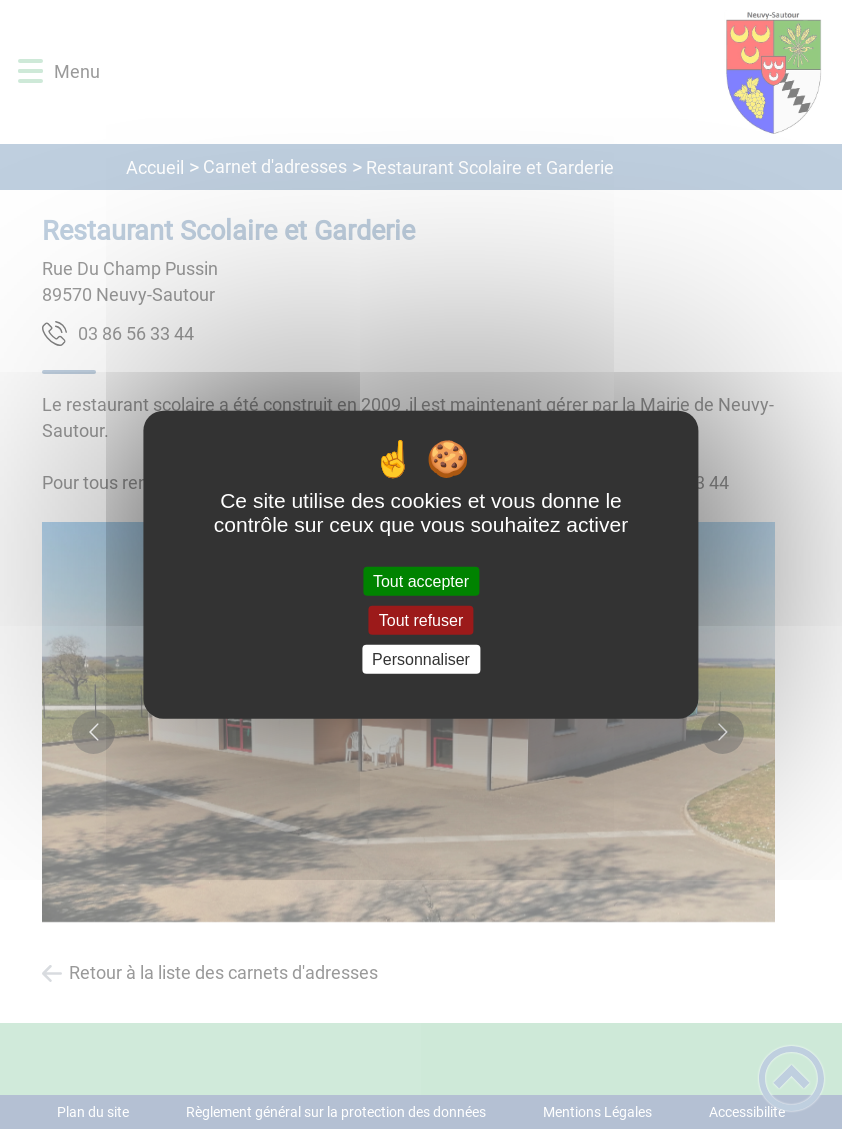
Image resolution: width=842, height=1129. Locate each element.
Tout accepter (421, 580)
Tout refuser (421, 619)
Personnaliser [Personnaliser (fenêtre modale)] (421, 659)
